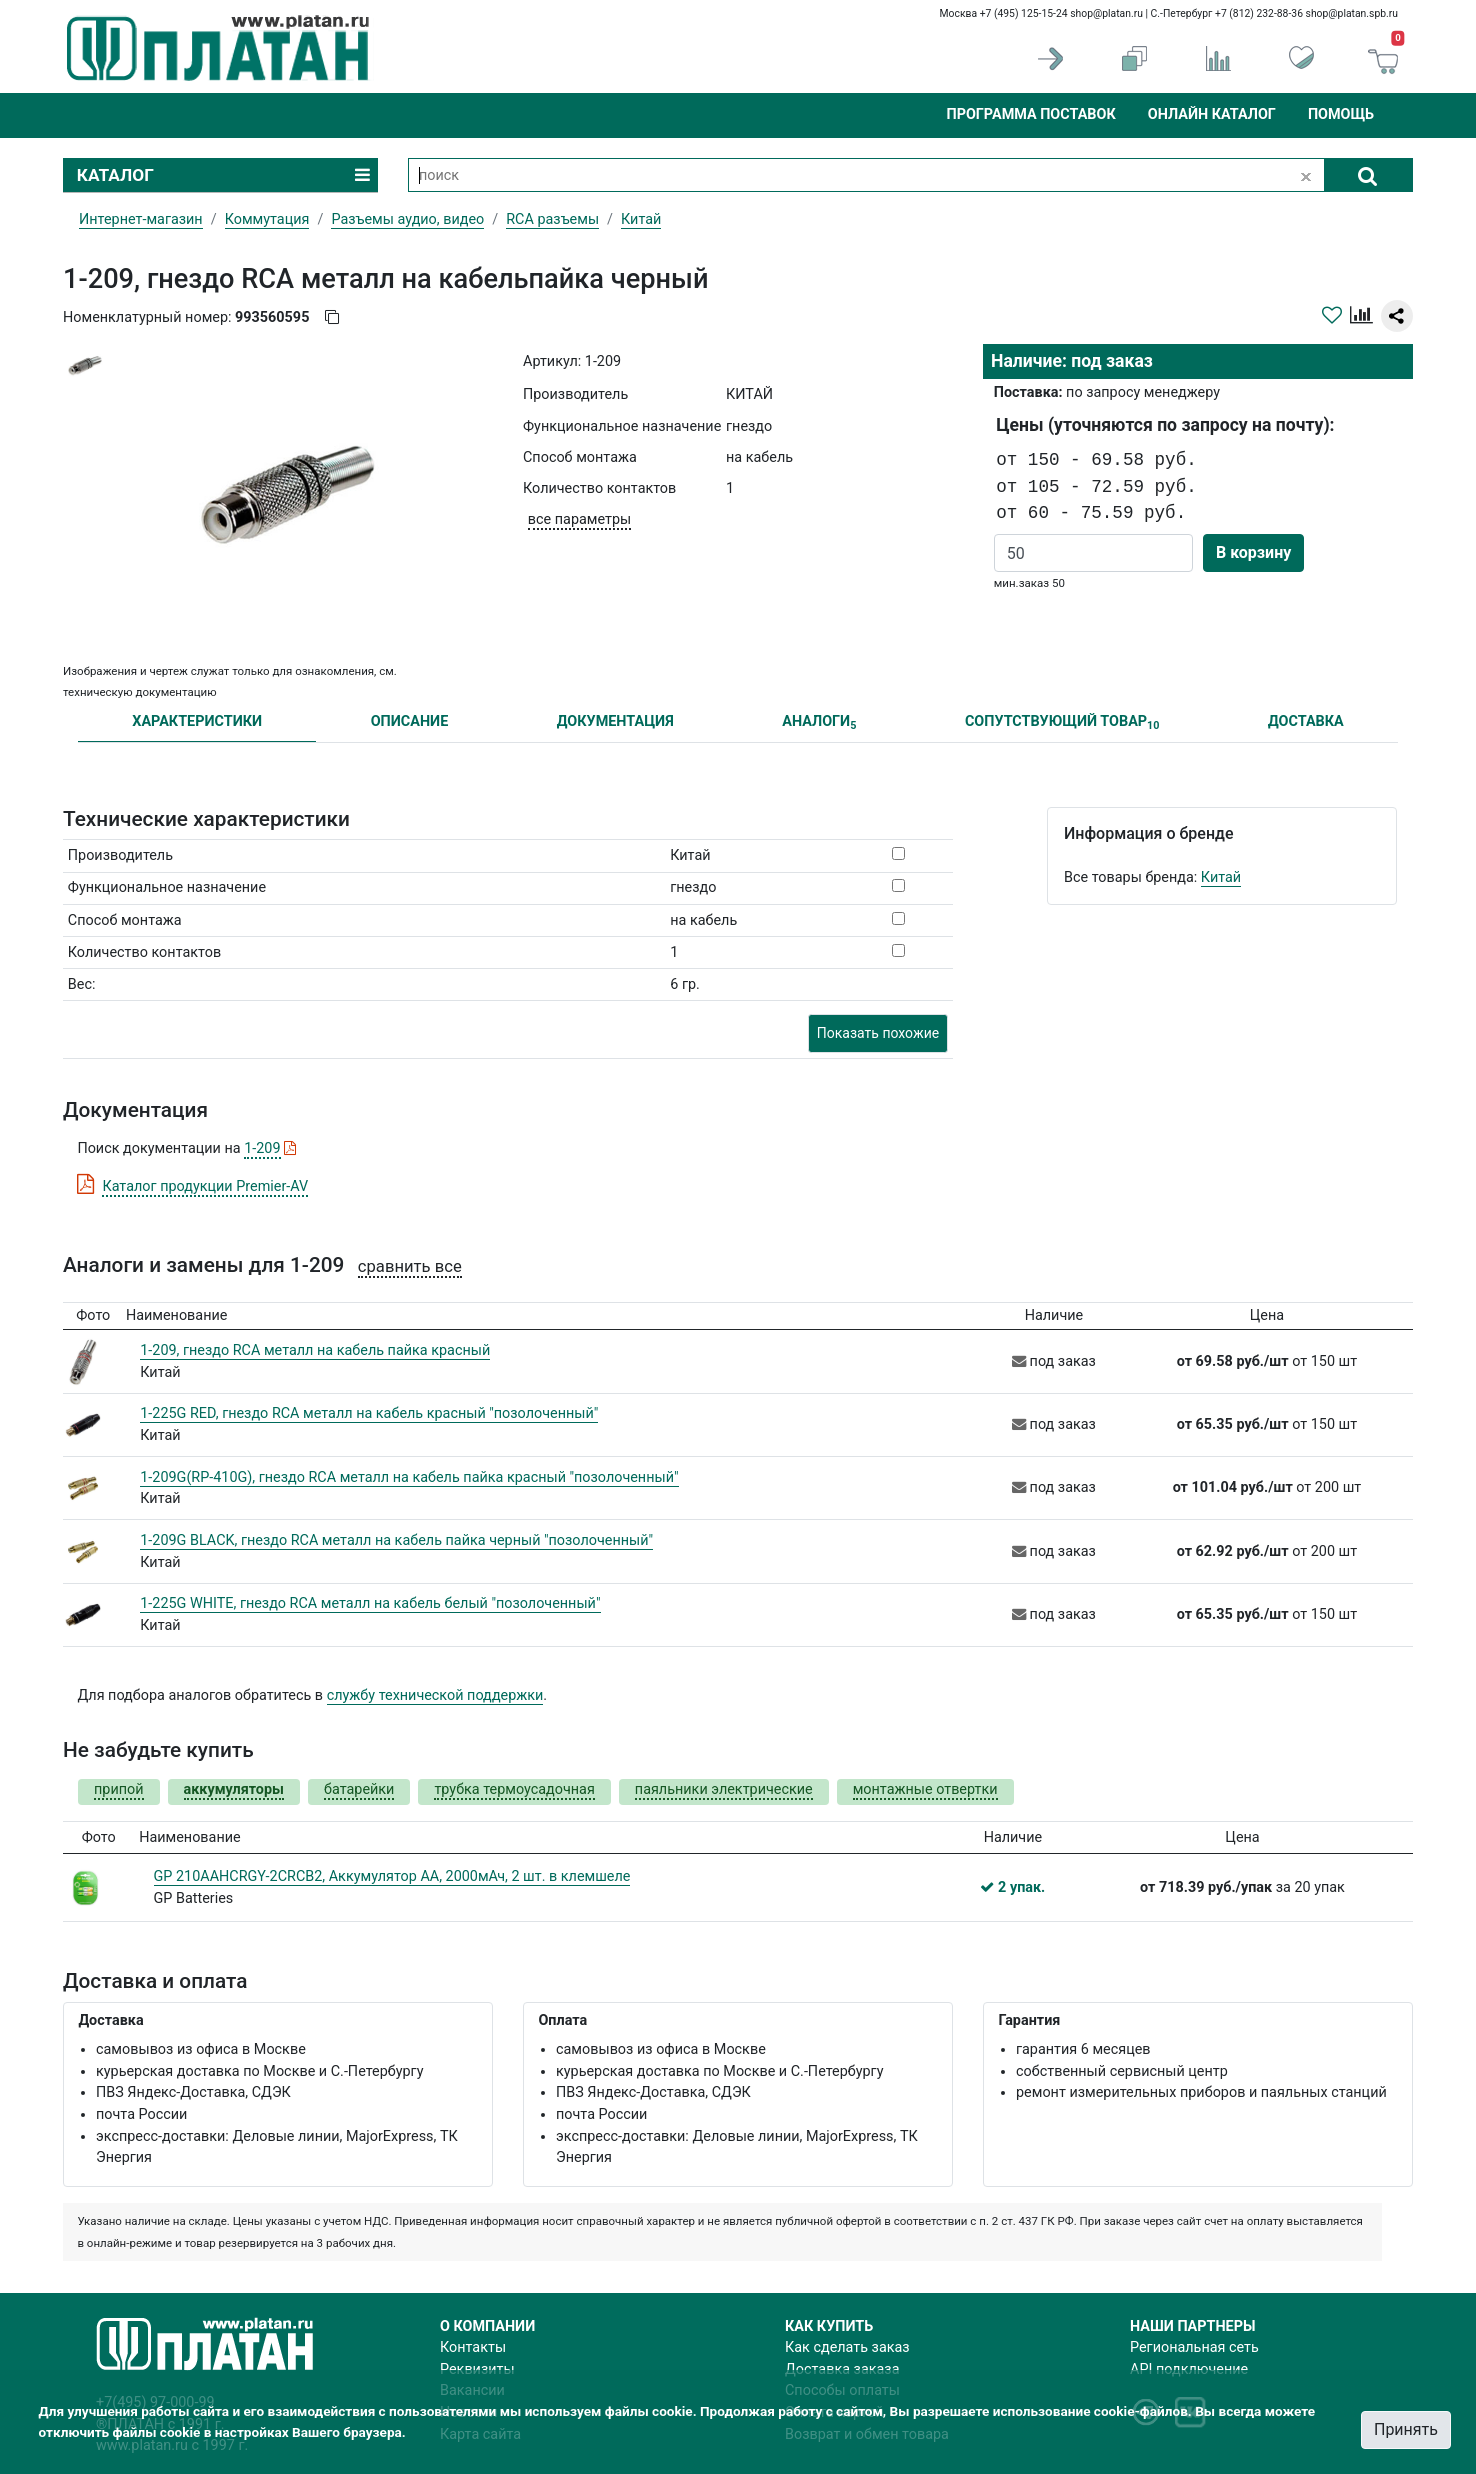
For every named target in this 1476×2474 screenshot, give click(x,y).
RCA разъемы (552, 219)
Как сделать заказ (847, 2347)
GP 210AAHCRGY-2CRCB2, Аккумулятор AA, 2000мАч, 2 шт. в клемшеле (392, 1876)
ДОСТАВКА (1306, 721)
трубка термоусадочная (514, 1789)
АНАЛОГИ (819, 722)
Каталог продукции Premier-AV (205, 1186)
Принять (1406, 2429)
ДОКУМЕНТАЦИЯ (615, 721)
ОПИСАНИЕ (410, 721)
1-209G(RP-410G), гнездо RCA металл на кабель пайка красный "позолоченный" (409, 1477)
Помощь (1341, 114)
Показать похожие (878, 1033)
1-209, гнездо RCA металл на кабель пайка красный (315, 1350)
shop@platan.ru (1106, 13)
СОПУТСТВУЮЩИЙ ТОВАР (1062, 722)
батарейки (359, 1789)
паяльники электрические (724, 1789)
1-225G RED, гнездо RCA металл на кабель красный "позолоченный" (369, 1413)
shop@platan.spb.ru (1352, 13)
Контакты (473, 2347)
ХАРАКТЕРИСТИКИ (197, 721)
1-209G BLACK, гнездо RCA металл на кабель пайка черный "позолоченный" (396, 1540)
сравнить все (410, 1266)
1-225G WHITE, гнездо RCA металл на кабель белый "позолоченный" (370, 1603)
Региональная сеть (1194, 2347)
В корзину (1253, 552)
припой (119, 1789)
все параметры (579, 519)
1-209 (262, 1148)
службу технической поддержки (435, 1695)
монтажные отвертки (925, 1789)
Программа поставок (1030, 114)
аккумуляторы (234, 1789)
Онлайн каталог (1212, 114)
